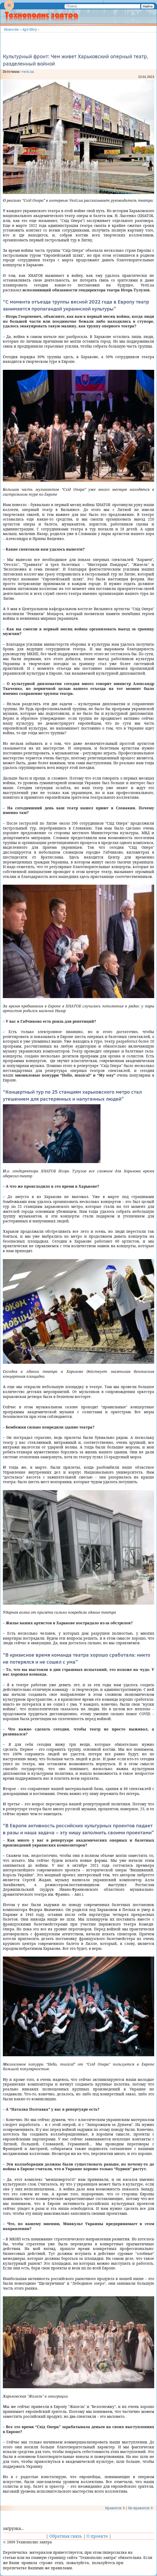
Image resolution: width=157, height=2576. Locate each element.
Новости (11, 29)
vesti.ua (27, 71)
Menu (9, 9)
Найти (148, 6)
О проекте (97, 2536)
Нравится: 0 (115, 2508)
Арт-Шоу (29, 29)
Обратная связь (65, 2536)
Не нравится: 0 (140, 2508)
